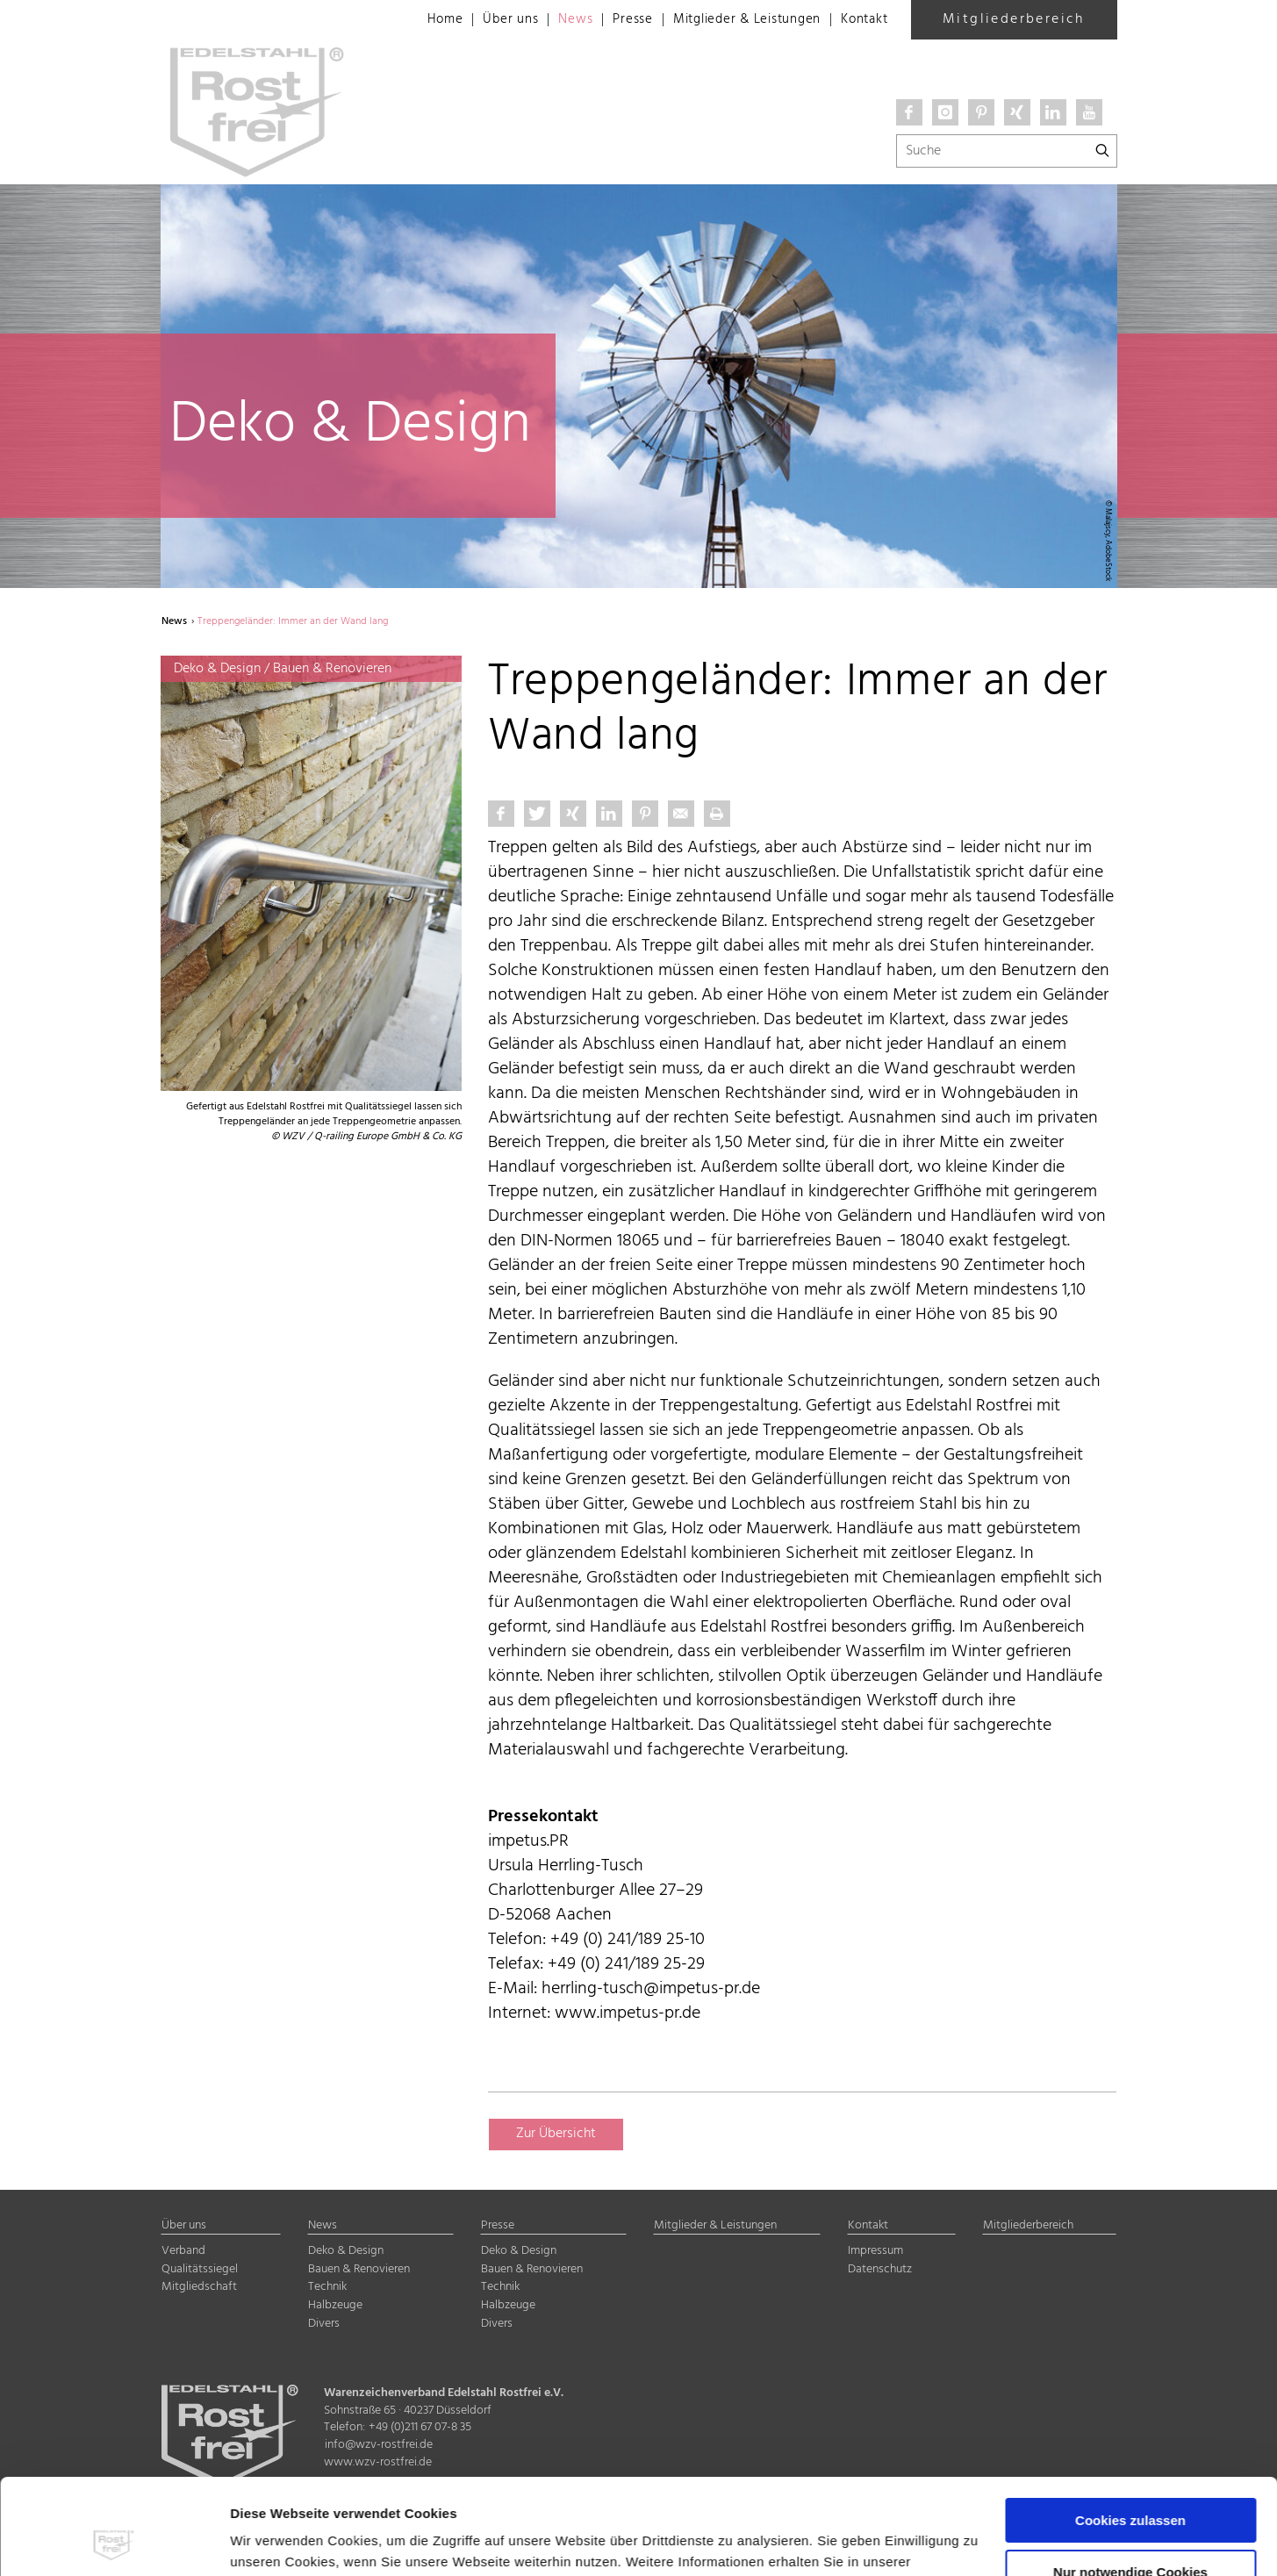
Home (419, 20)
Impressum (425, 2493)
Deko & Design (346, 2251)
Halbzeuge (335, 2305)
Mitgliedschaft (199, 2287)
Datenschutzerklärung (304, 2493)
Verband (183, 2251)
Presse (614, 20)
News (553, 20)
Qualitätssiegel (199, 2269)
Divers (324, 2323)
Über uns (486, 20)
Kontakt (862, 20)
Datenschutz (880, 2269)
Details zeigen (275, 2541)
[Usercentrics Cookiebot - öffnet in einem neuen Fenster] (113, 2542)
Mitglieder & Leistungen (735, 20)
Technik (327, 2287)
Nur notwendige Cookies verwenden (1130, 2489)
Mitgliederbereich (1014, 19)
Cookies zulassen (1130, 2430)
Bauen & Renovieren (359, 2269)
